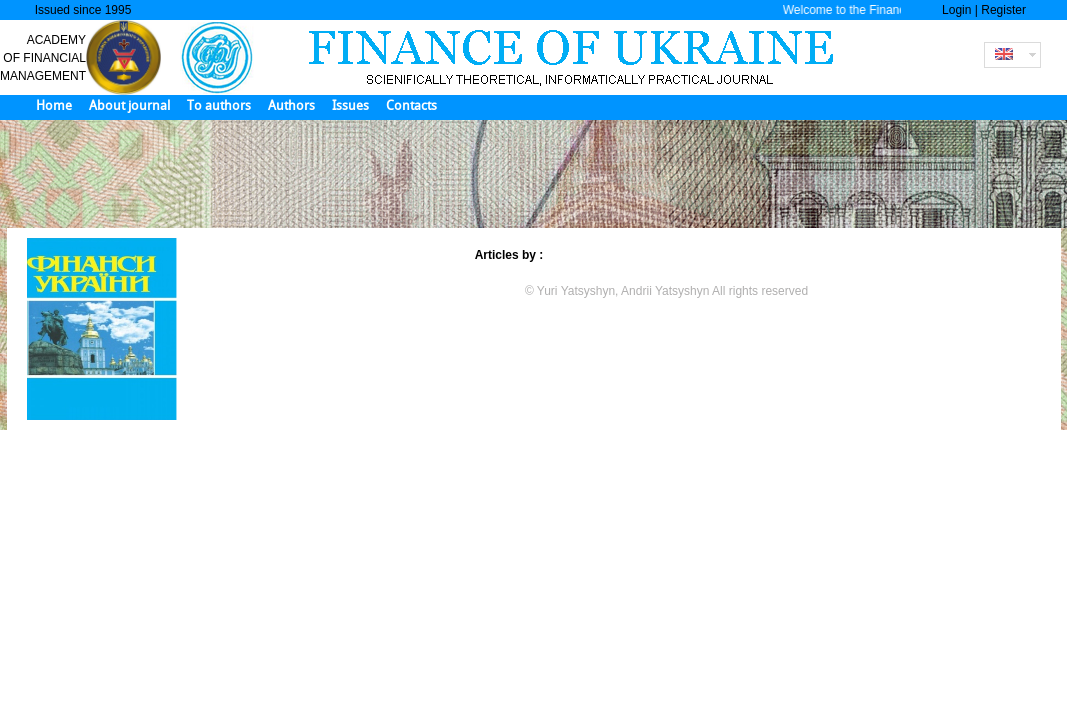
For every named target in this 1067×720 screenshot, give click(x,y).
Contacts (411, 105)
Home (54, 105)
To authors (219, 105)
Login (956, 10)
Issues (350, 105)
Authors (291, 105)
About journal (129, 105)
